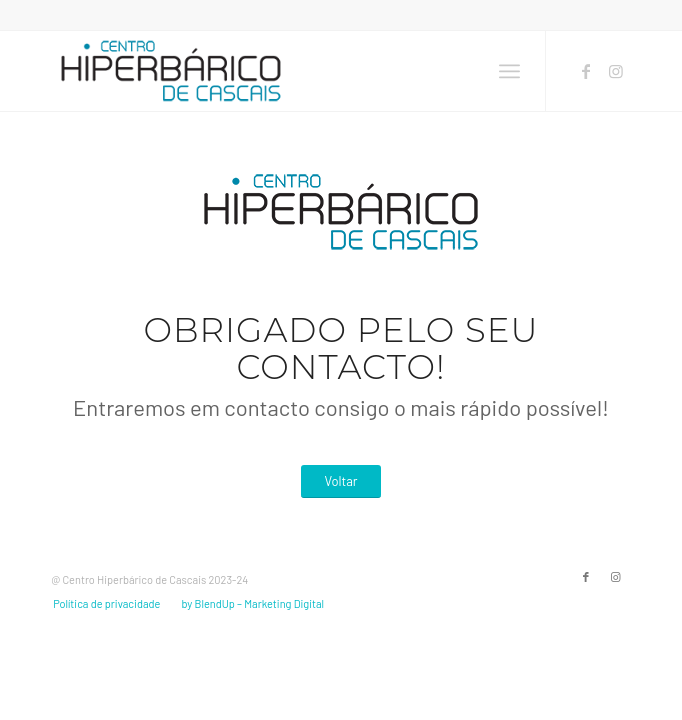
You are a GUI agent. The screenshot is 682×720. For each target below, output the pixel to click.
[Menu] (509, 71)
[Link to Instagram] (616, 71)
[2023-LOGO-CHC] (283, 71)
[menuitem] (509, 71)
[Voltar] (341, 481)
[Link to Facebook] (586, 71)
